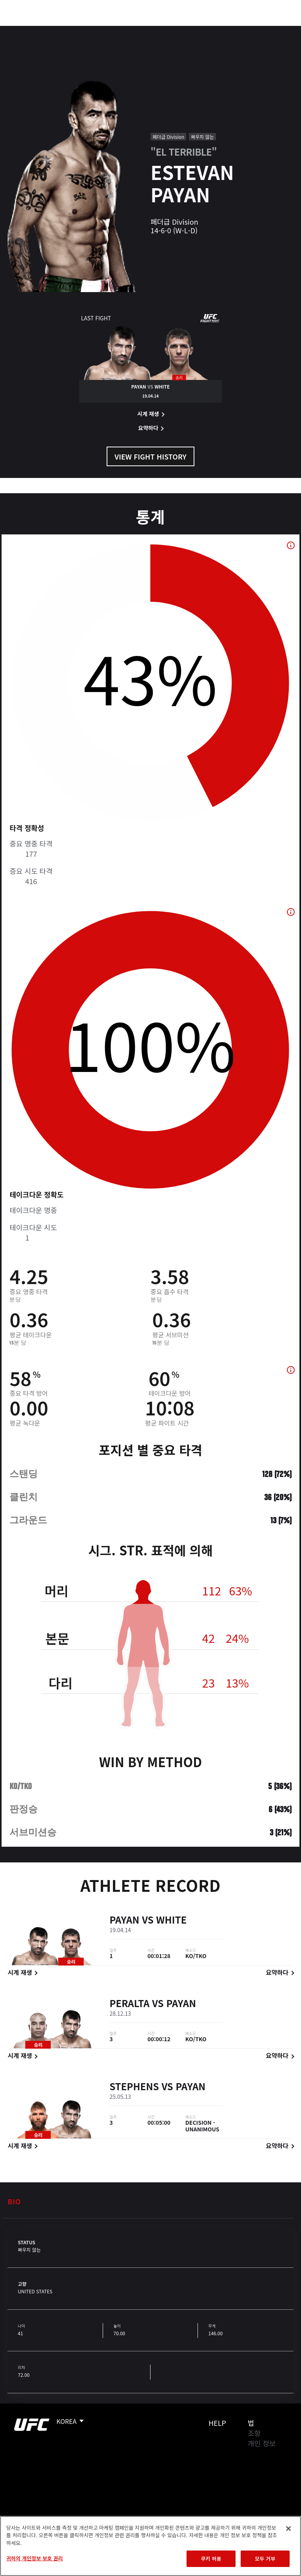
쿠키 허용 (211, 2558)
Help (217, 2423)
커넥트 (163, 30)
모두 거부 (265, 2558)
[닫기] (288, 2528)
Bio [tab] (14, 2201)
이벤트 (22, 30)
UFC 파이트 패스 (209, 30)
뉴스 (115, 30)
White (171, 1921)
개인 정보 (262, 2443)
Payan (124, 1921)
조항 (254, 2433)
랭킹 (52, 30)
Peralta (129, 2004)
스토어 (255, 30)
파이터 (85, 30)
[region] (150, 2546)
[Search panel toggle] (275, 30)
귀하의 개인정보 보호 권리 (34, 2558)
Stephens (134, 2088)
